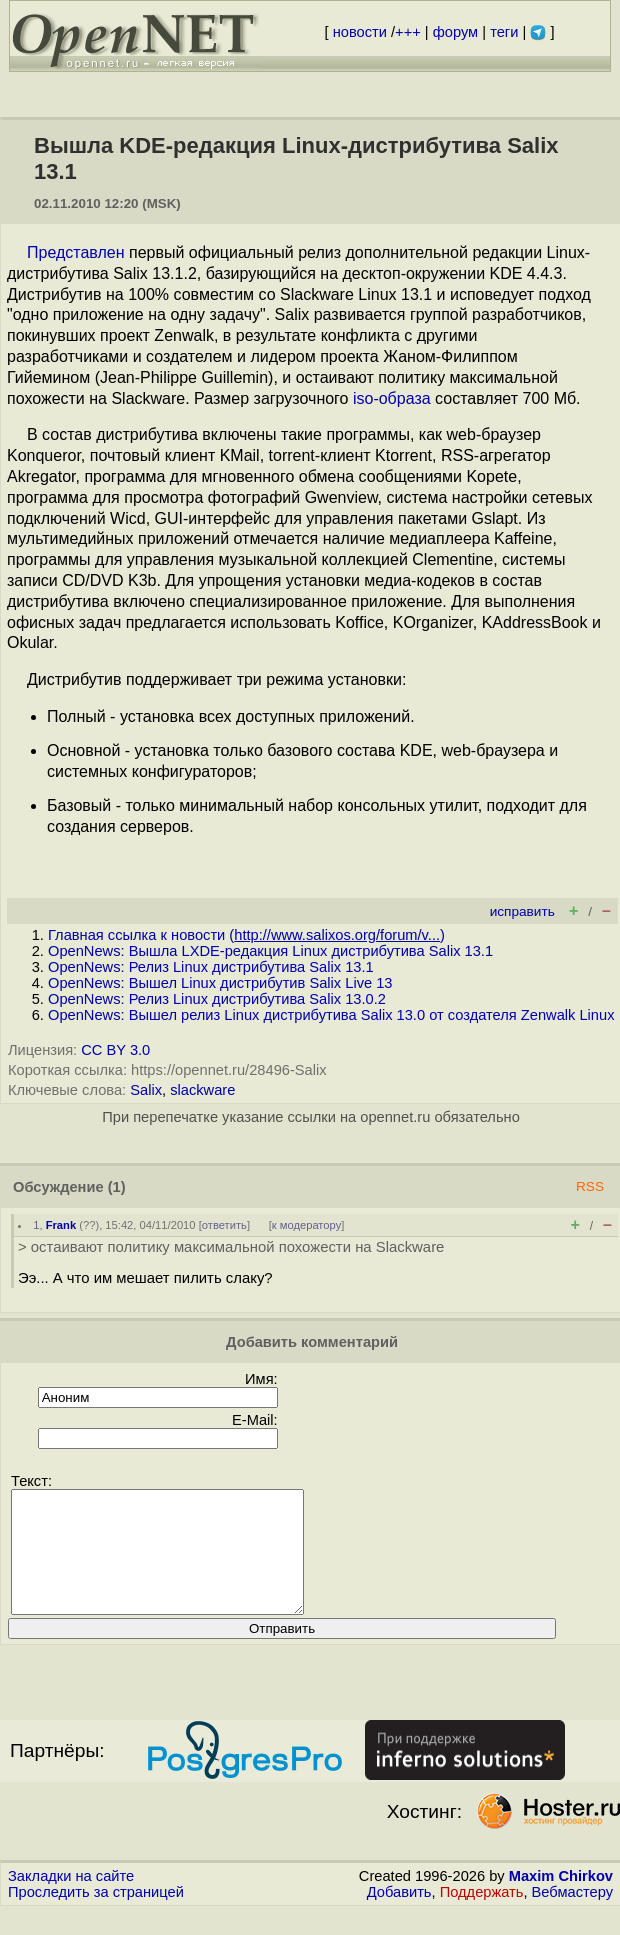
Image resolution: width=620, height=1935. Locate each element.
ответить (224, 1225)
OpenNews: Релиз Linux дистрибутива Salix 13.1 (211, 967)
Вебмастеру (572, 1916)
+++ (408, 32)
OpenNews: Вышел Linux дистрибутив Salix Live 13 (220, 983)
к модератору (307, 1225)
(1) (117, 1187)
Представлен (76, 252)
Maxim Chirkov (561, 1900)
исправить (522, 911)
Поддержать (482, 1916)
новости (360, 32)
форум (455, 32)
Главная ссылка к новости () (246, 935)
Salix (146, 1090)
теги (504, 32)
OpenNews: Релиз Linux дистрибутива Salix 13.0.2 (217, 999)
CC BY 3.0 (115, 1050)
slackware (202, 1090)
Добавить (399, 1916)
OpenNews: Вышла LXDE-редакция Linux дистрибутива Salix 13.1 (270, 951)
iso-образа (392, 398)
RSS (590, 1186)
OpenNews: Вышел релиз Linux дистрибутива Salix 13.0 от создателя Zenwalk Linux (331, 1015)
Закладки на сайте (71, 1900)
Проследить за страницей (96, 1916)
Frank (61, 1225)
